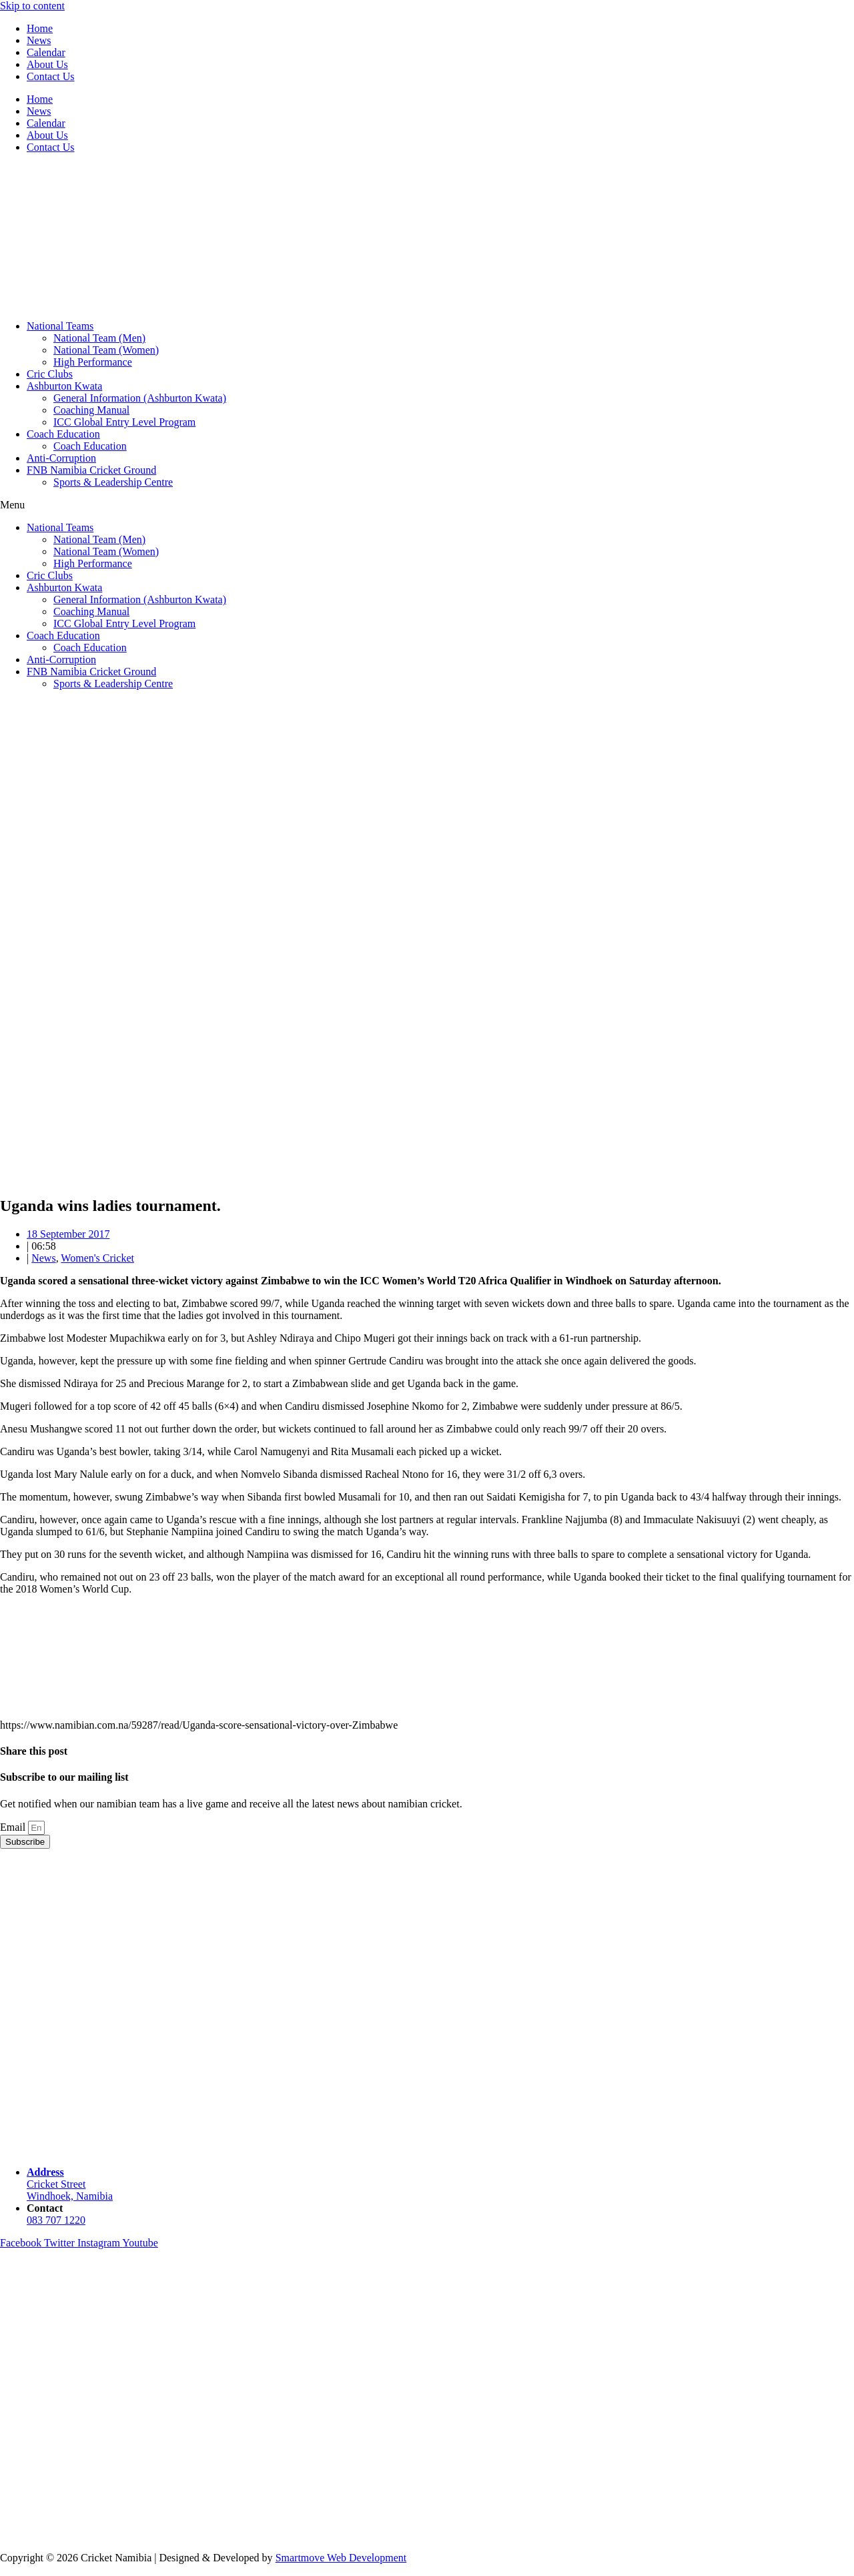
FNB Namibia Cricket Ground (91, 470)
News (39, 40)
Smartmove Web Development (341, 2557)
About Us (47, 64)
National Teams (60, 326)
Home (40, 28)
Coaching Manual (91, 410)
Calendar (46, 52)
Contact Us (51, 76)
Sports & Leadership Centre (113, 482)
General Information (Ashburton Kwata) (139, 398)
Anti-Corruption (61, 458)
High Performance (92, 362)
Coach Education (63, 434)
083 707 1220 (56, 2220)
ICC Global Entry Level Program (124, 422)
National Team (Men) (99, 338)
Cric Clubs (50, 374)
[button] (427, 505)
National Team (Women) (106, 350)
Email (14, 1827)
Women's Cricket (97, 1258)
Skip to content (32, 5)
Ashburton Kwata (64, 386)
